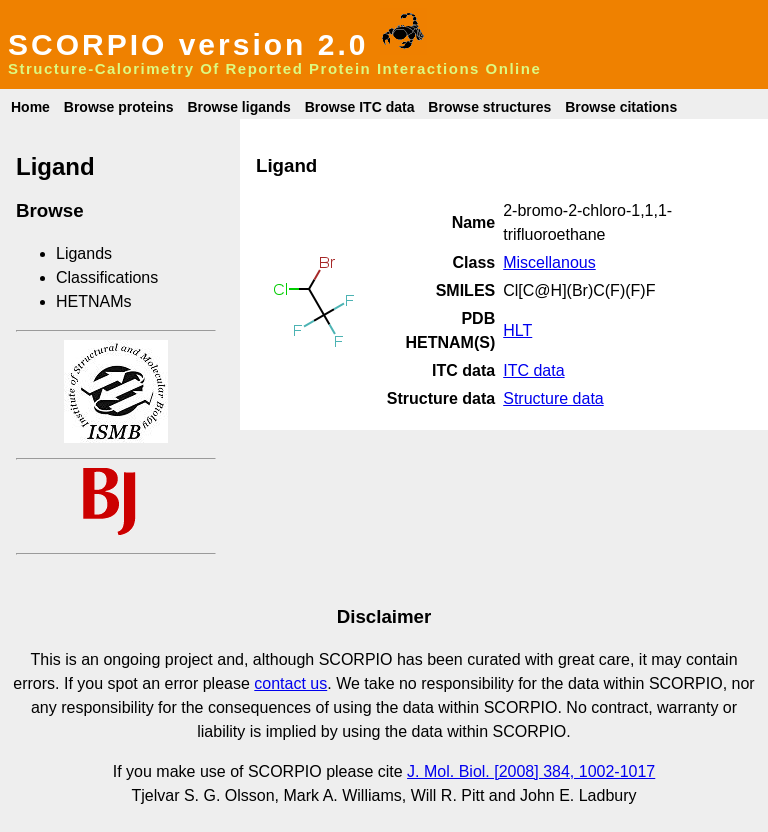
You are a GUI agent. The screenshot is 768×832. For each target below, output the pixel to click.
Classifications (107, 277)
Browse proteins (119, 107)
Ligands (84, 253)
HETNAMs (94, 301)
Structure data (553, 398)
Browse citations (621, 107)
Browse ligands (238, 107)
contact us (290, 683)
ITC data (533, 370)
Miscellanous (549, 262)
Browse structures (489, 107)
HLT (517, 330)
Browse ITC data (360, 107)
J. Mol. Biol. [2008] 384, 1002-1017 (531, 771)
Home (30, 107)
